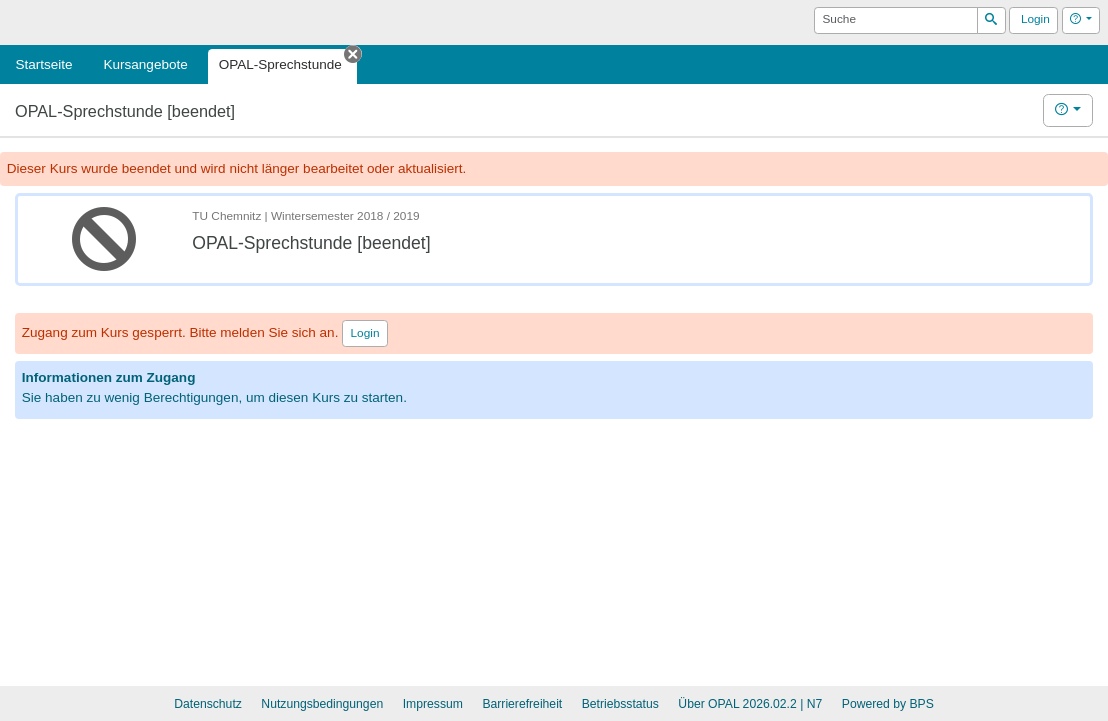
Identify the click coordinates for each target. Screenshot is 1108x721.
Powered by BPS (888, 704)
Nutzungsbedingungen (322, 704)
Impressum (433, 704)
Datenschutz (208, 704)
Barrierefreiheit (522, 704)
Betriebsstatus (620, 704)
